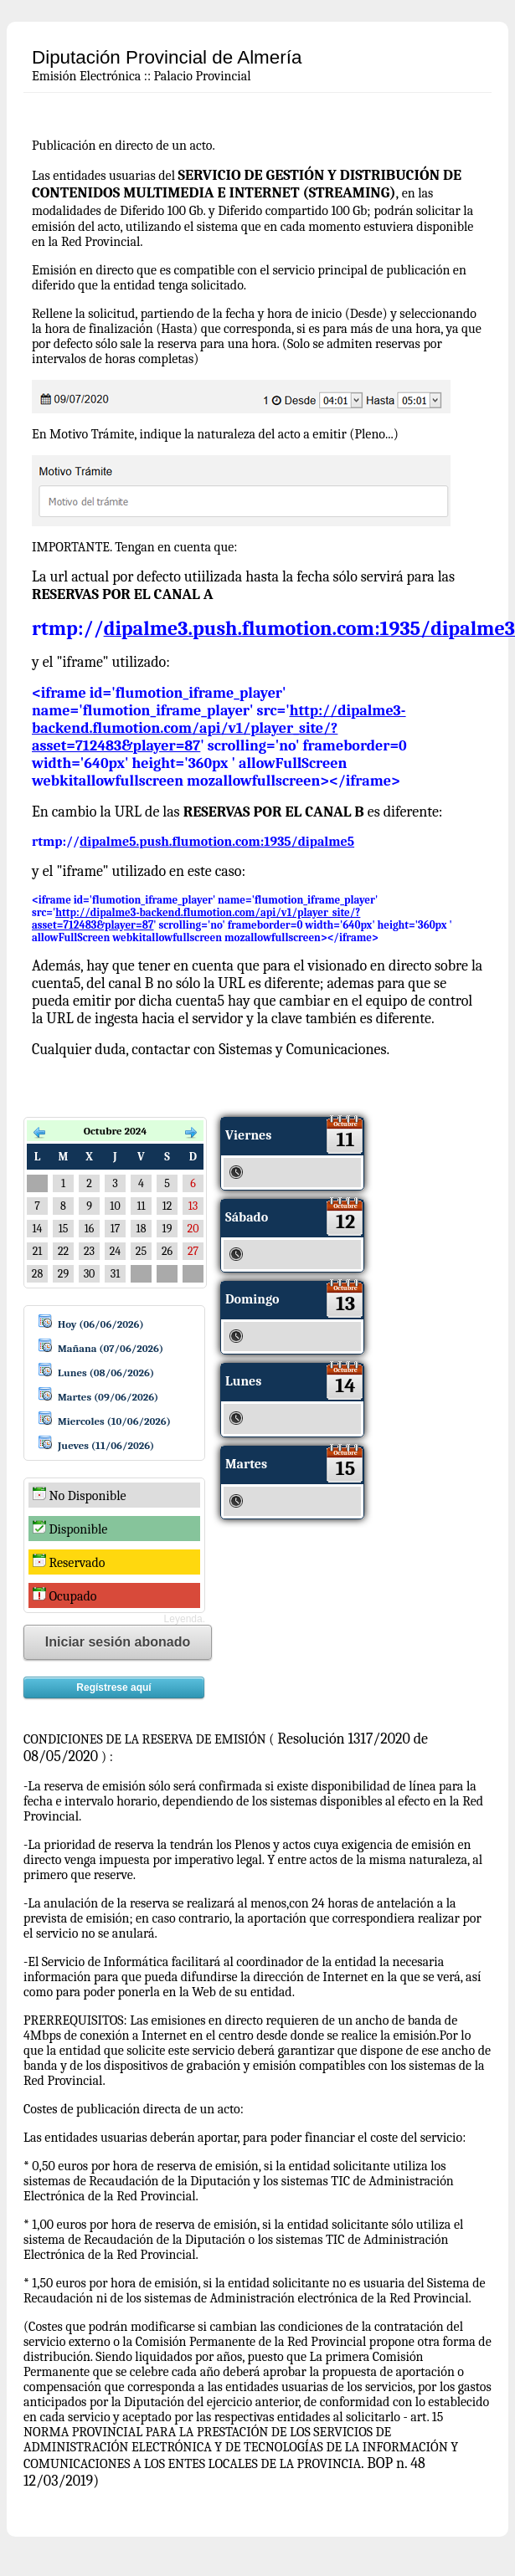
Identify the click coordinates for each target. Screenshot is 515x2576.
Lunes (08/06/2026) (106, 1372)
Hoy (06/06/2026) (101, 1324)
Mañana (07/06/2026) (110, 1348)
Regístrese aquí (113, 1687)
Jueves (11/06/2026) (106, 1445)
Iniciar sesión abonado (117, 1642)
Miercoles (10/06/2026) (114, 1421)
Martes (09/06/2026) (108, 1396)
